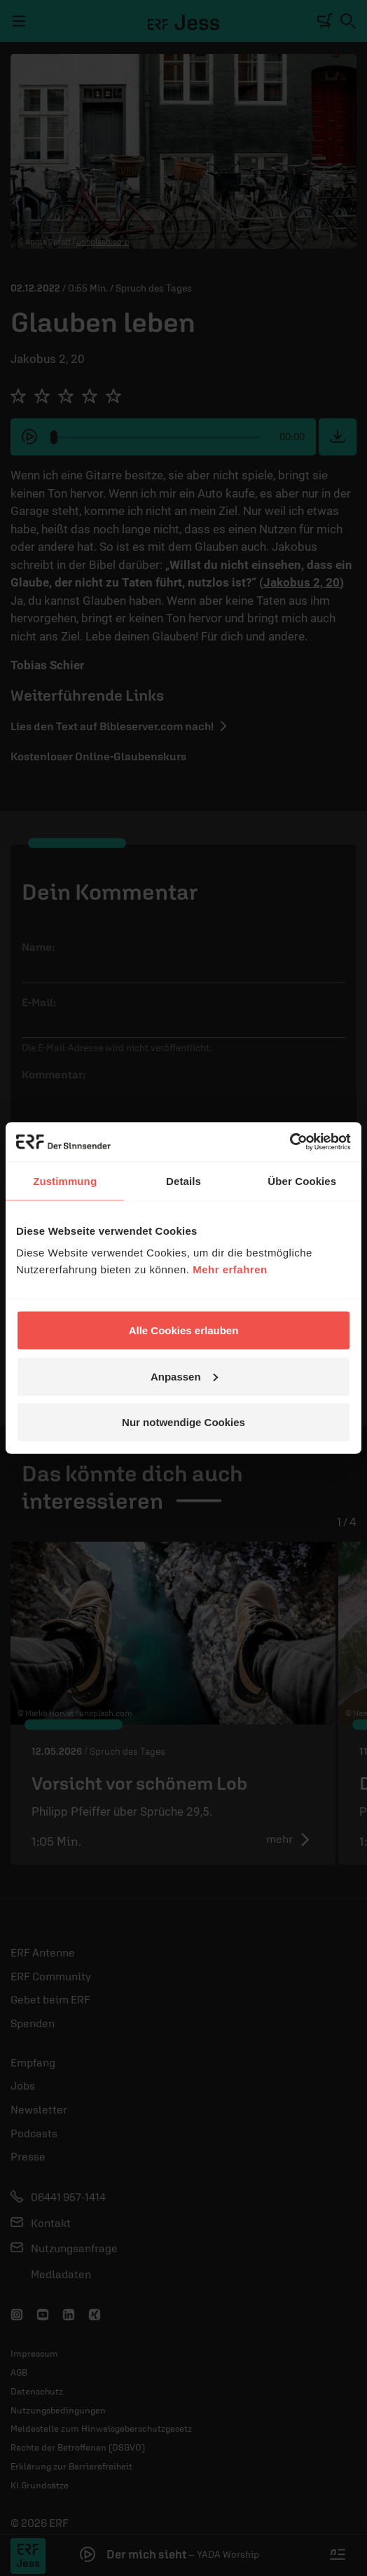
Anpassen (184, 1376)
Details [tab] (183, 1180)
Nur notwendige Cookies (183, 1422)
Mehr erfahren (230, 1269)
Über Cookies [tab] (302, 1180)
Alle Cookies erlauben (184, 1330)
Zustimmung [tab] (65, 1180)
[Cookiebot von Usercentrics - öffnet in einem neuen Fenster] (289, 1142)
